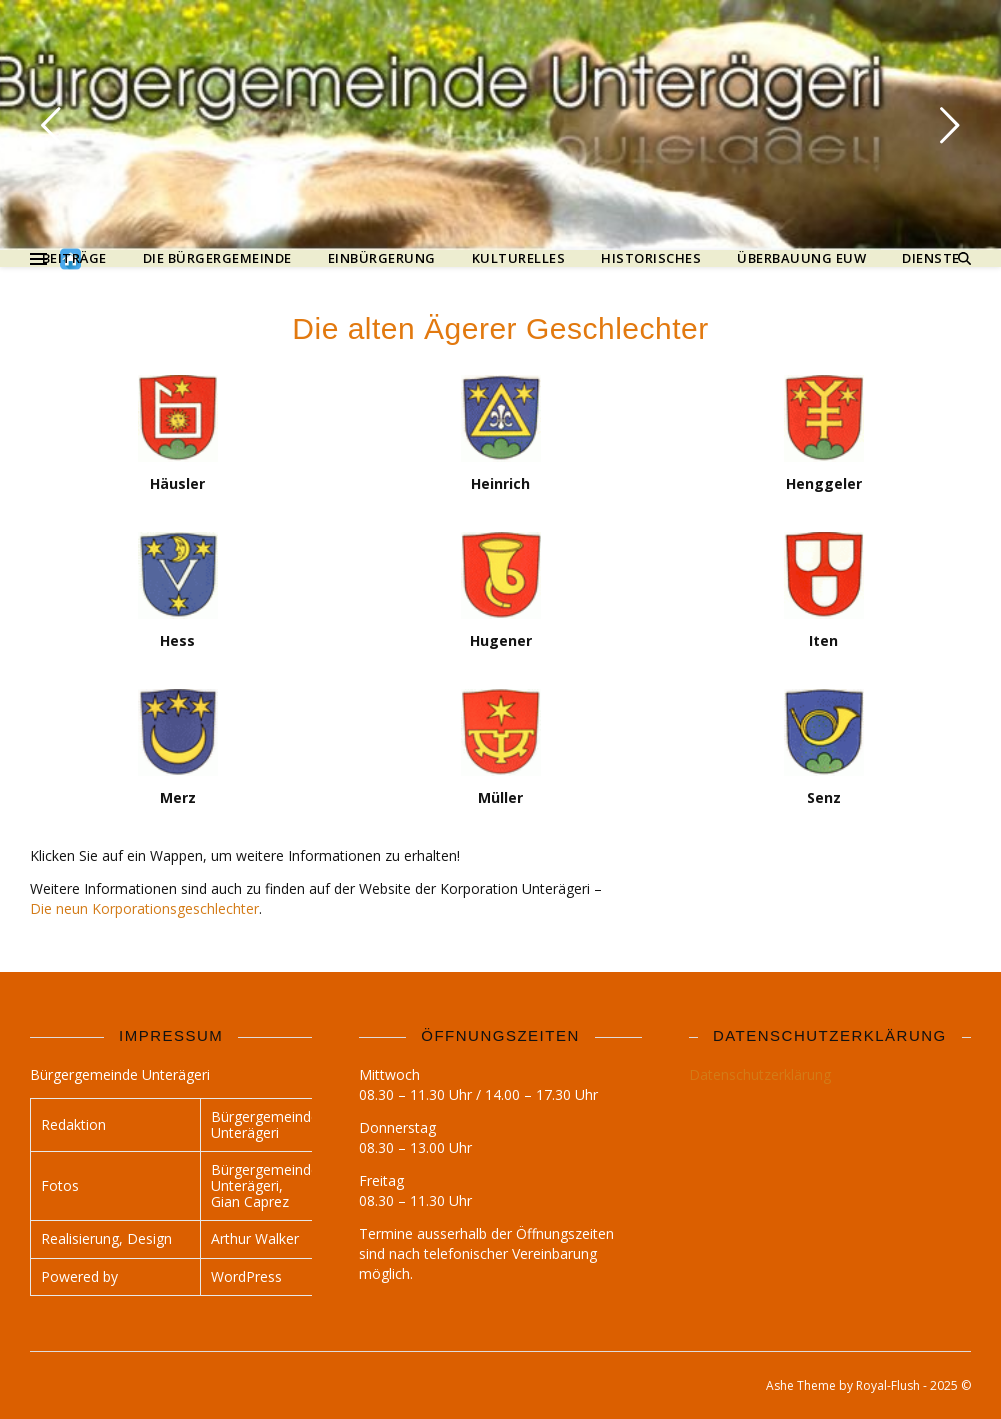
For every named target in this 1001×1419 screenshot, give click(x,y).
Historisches (651, 258)
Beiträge (74, 258)
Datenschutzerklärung (760, 1074)
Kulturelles (519, 258)
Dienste (931, 258)
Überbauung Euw (801, 258)
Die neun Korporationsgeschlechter (144, 908)
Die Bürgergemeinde (217, 258)
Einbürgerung (382, 258)
